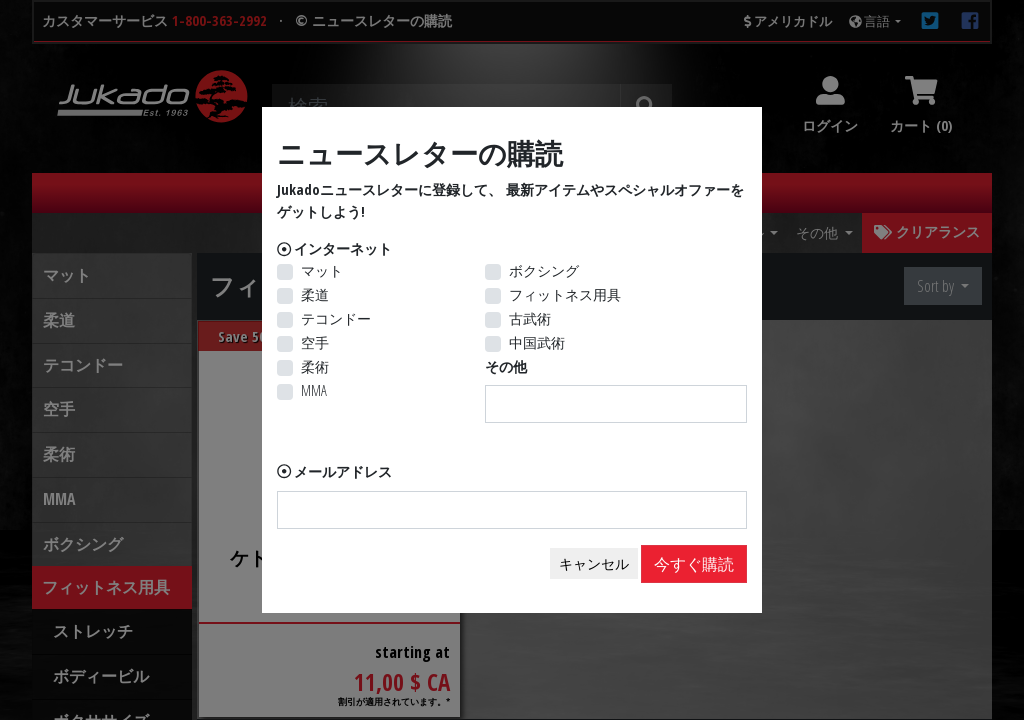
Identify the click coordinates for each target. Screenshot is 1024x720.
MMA (314, 390)
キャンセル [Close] (594, 563)
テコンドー (336, 318)
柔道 (315, 294)
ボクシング (544, 270)
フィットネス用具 (565, 294)
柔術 (315, 366)
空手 (315, 342)
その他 (506, 366)
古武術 (530, 318)
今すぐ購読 (694, 564)
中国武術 (537, 342)
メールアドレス (343, 471)
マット (322, 270)
